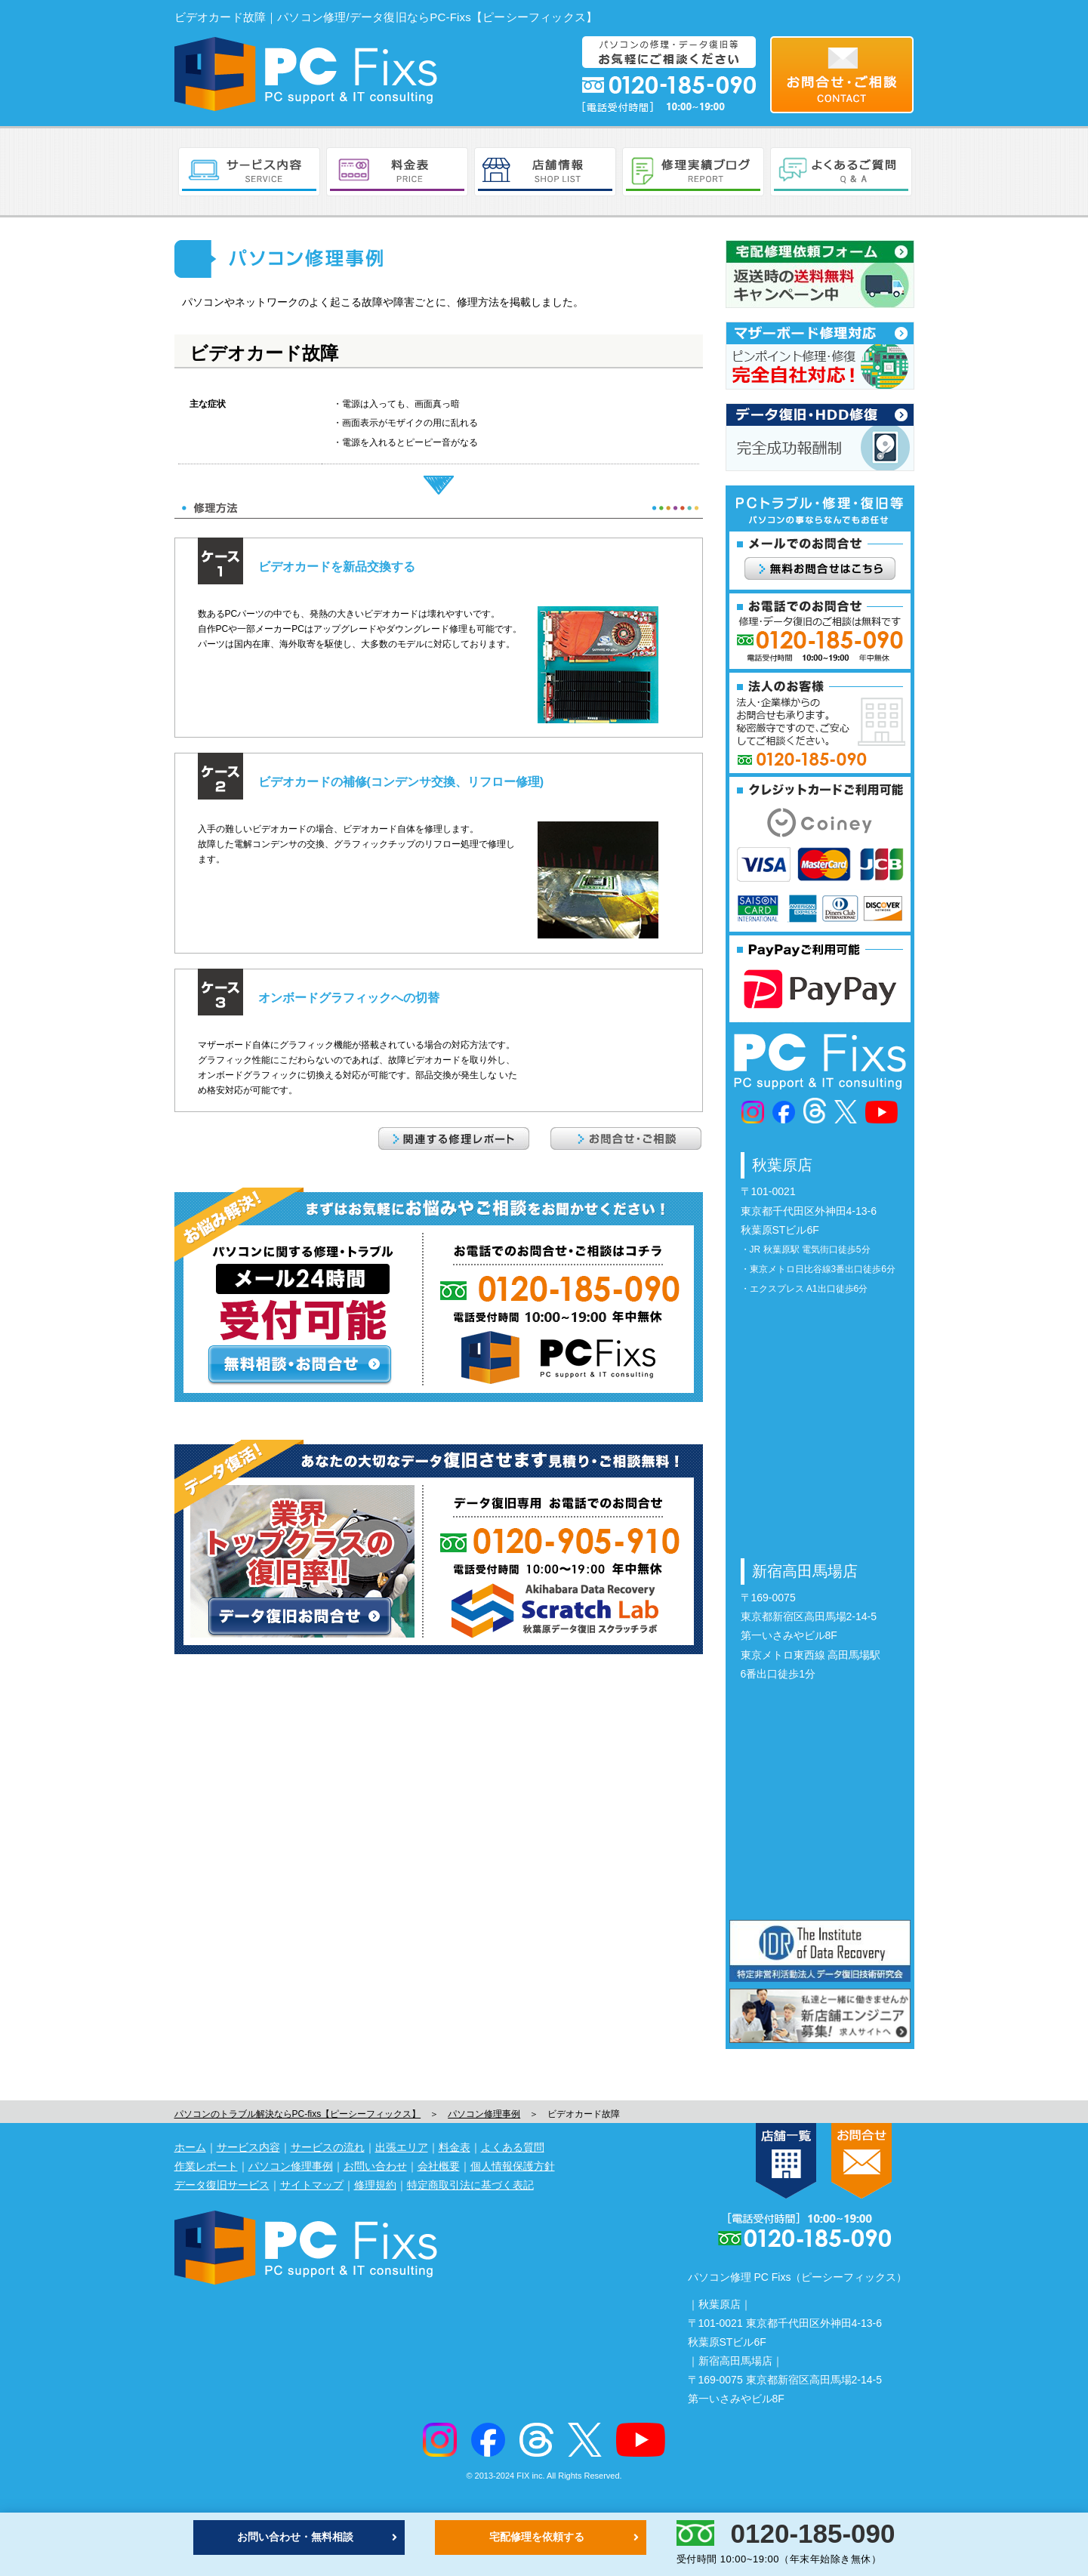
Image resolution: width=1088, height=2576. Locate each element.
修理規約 (375, 2185)
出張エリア (401, 2147)
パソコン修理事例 (484, 2114)
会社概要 (439, 2166)
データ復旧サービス (222, 2185)
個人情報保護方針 (512, 2166)
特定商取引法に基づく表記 (470, 2185)
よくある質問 (512, 2147)
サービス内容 (248, 2147)
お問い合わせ (375, 2166)
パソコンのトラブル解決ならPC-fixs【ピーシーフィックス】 (297, 2114)
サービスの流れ (328, 2147)
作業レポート (206, 2166)
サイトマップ (312, 2185)
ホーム (190, 2147)
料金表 (454, 2147)
